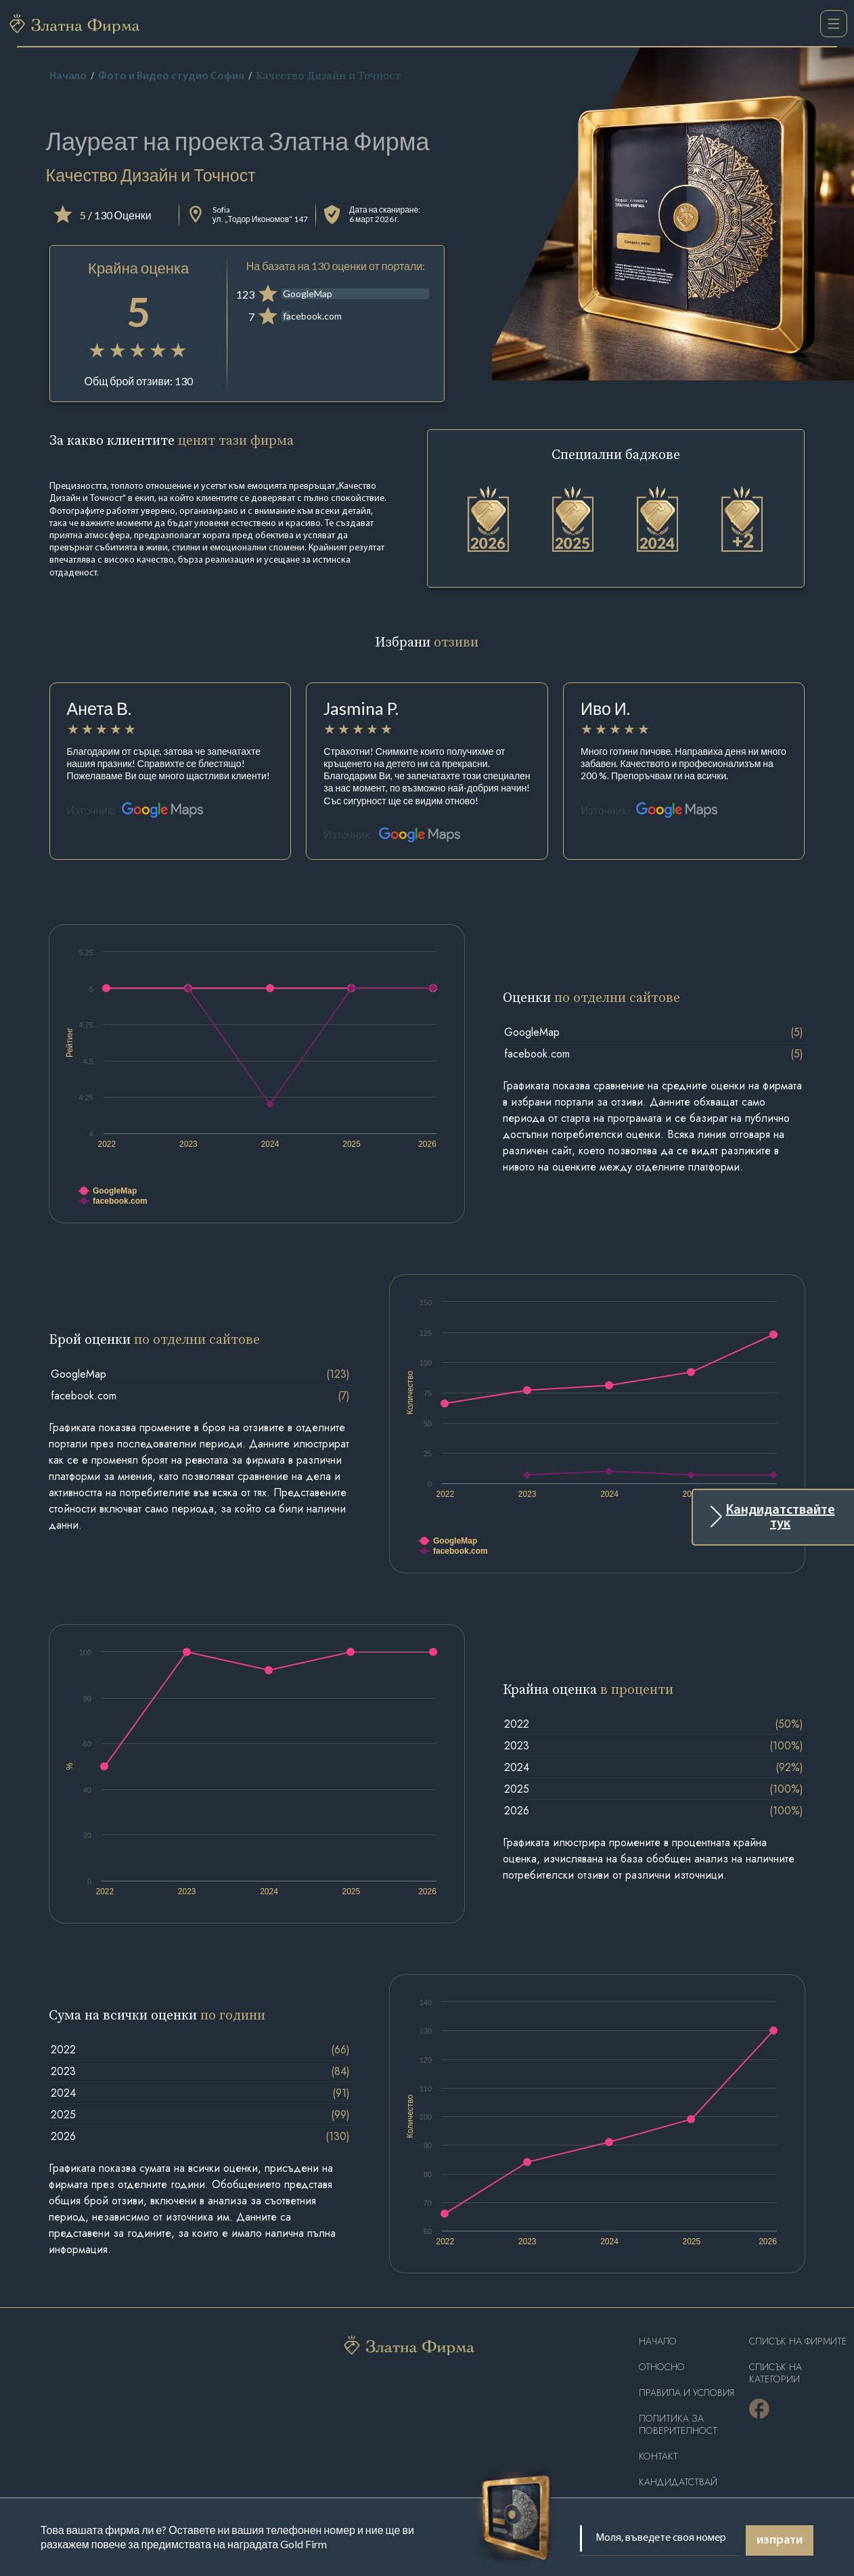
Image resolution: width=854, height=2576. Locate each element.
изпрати (780, 2540)
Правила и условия (686, 2392)
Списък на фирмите (798, 2341)
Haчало (658, 2341)
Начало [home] (68, 76)
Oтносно (662, 2367)
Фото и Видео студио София (171, 76)
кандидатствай (678, 2482)
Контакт (658, 2456)
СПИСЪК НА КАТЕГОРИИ (775, 2373)
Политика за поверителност (678, 2424)
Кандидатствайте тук (780, 1517)
